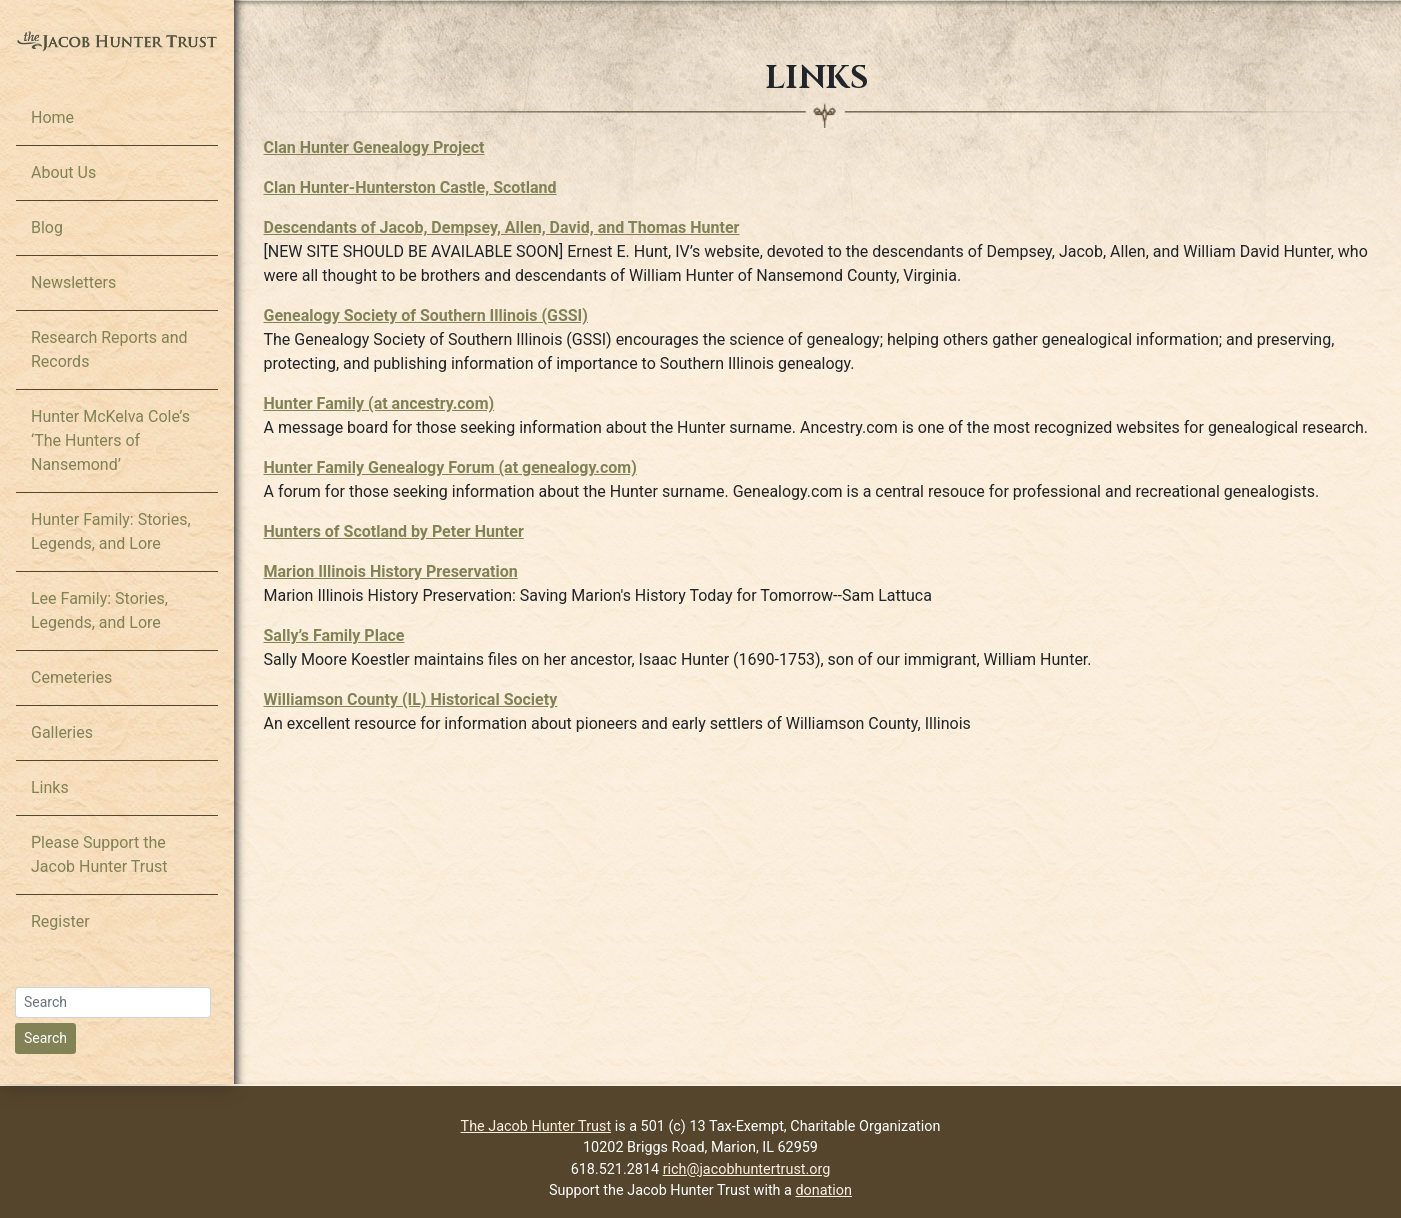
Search (45, 1038)
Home (52, 117)
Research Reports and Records (109, 349)
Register (60, 921)
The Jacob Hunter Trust (536, 1126)
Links (50, 787)
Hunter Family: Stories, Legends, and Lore (111, 531)
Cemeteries (71, 677)
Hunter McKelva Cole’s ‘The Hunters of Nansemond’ (110, 440)
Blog (47, 227)
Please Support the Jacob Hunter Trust (99, 854)
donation (824, 1190)
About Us (63, 172)
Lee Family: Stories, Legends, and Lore (99, 610)
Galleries (62, 732)
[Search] (113, 1002)
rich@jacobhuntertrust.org (747, 1169)
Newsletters (73, 282)
